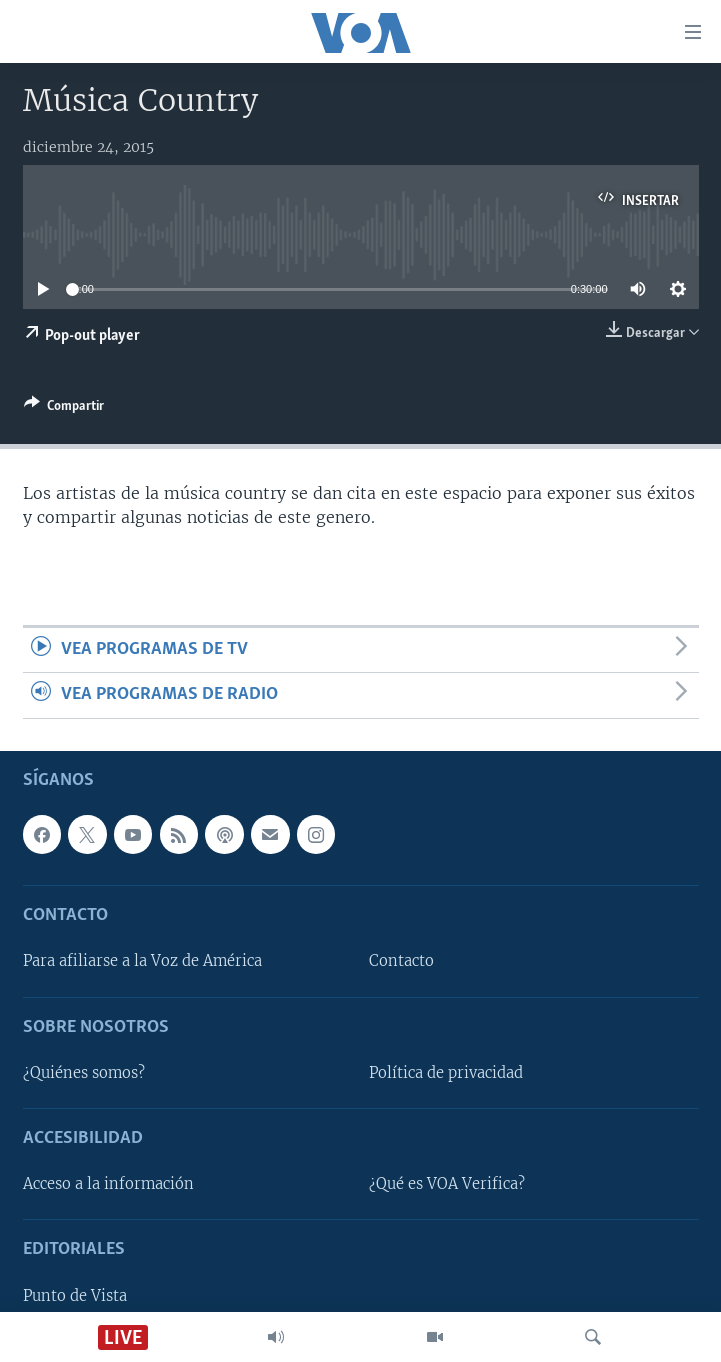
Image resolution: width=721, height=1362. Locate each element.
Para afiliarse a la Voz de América (142, 961)
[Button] (64, 409)
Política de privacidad (446, 1073)
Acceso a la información (108, 1184)
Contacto (401, 961)
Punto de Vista (75, 1295)
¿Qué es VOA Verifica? (447, 1184)
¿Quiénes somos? (84, 1073)
